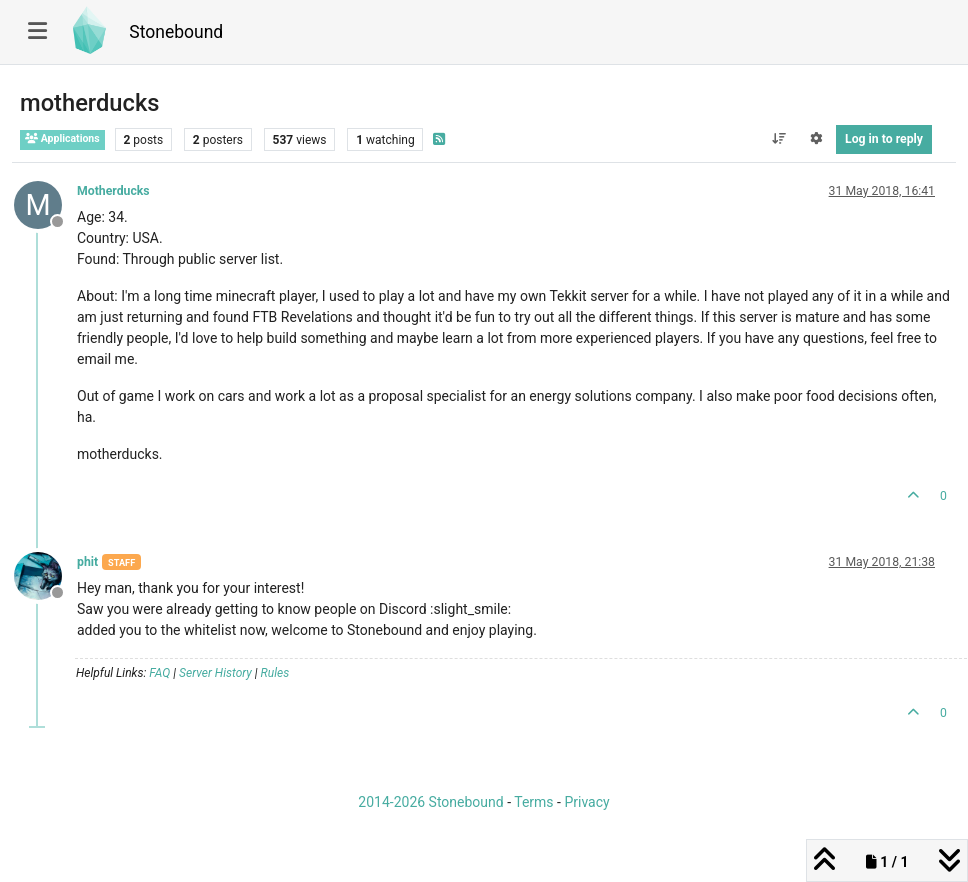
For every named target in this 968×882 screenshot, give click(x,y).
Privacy (586, 802)
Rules (275, 673)
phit (87, 562)
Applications (62, 138)
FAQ (159, 673)
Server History (215, 673)
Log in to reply (884, 139)
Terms (533, 802)
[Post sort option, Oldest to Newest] (778, 139)
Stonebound (176, 32)
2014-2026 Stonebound (430, 802)
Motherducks (113, 191)
